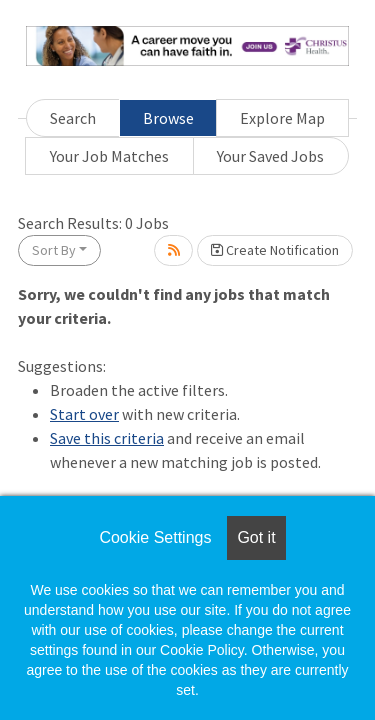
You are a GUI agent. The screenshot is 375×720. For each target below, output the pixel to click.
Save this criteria (107, 438)
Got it (256, 537)
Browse (168, 118)
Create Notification (275, 250)
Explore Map (282, 118)
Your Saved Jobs (270, 156)
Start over (84, 414)
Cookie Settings (155, 537)
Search (73, 118)
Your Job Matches (109, 156)
